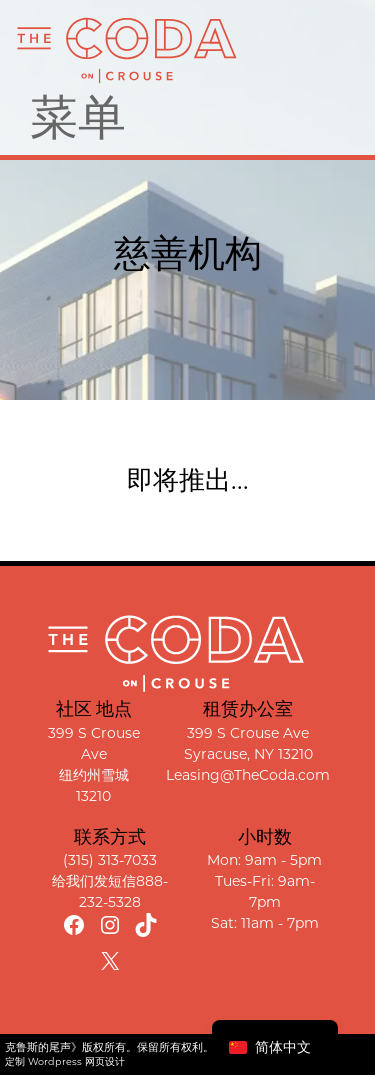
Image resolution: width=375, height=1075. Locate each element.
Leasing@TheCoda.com (248, 775)
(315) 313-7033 (110, 860)
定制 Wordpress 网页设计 (65, 1061)
